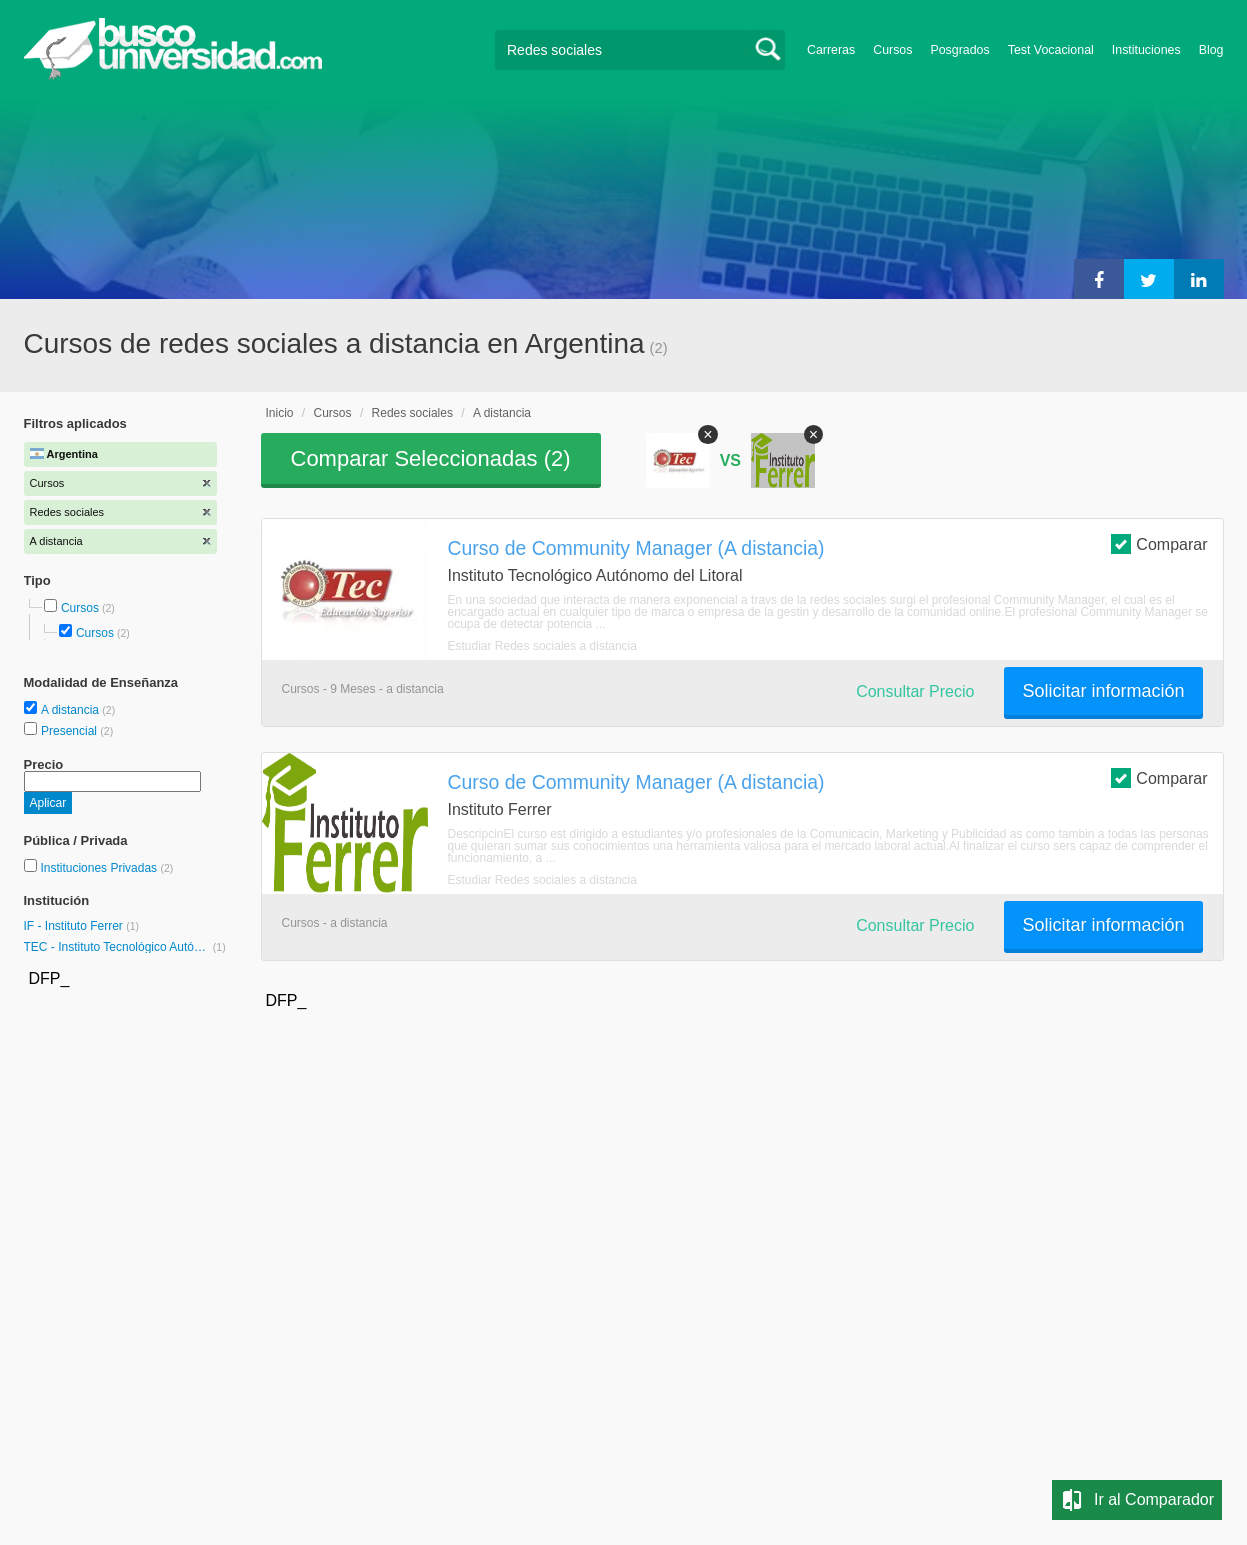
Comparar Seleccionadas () (431, 458)
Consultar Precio (915, 691)
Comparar (1159, 543)
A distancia (71, 710)
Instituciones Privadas (106, 868)
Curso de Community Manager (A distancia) (636, 548)
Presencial (70, 731)
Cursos (892, 50)
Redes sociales (412, 413)
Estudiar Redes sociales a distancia (542, 646)
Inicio (280, 413)
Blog (1211, 50)
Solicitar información (1103, 691)
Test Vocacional (1051, 50)
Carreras (831, 50)
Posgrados (959, 50)
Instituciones (1146, 50)
